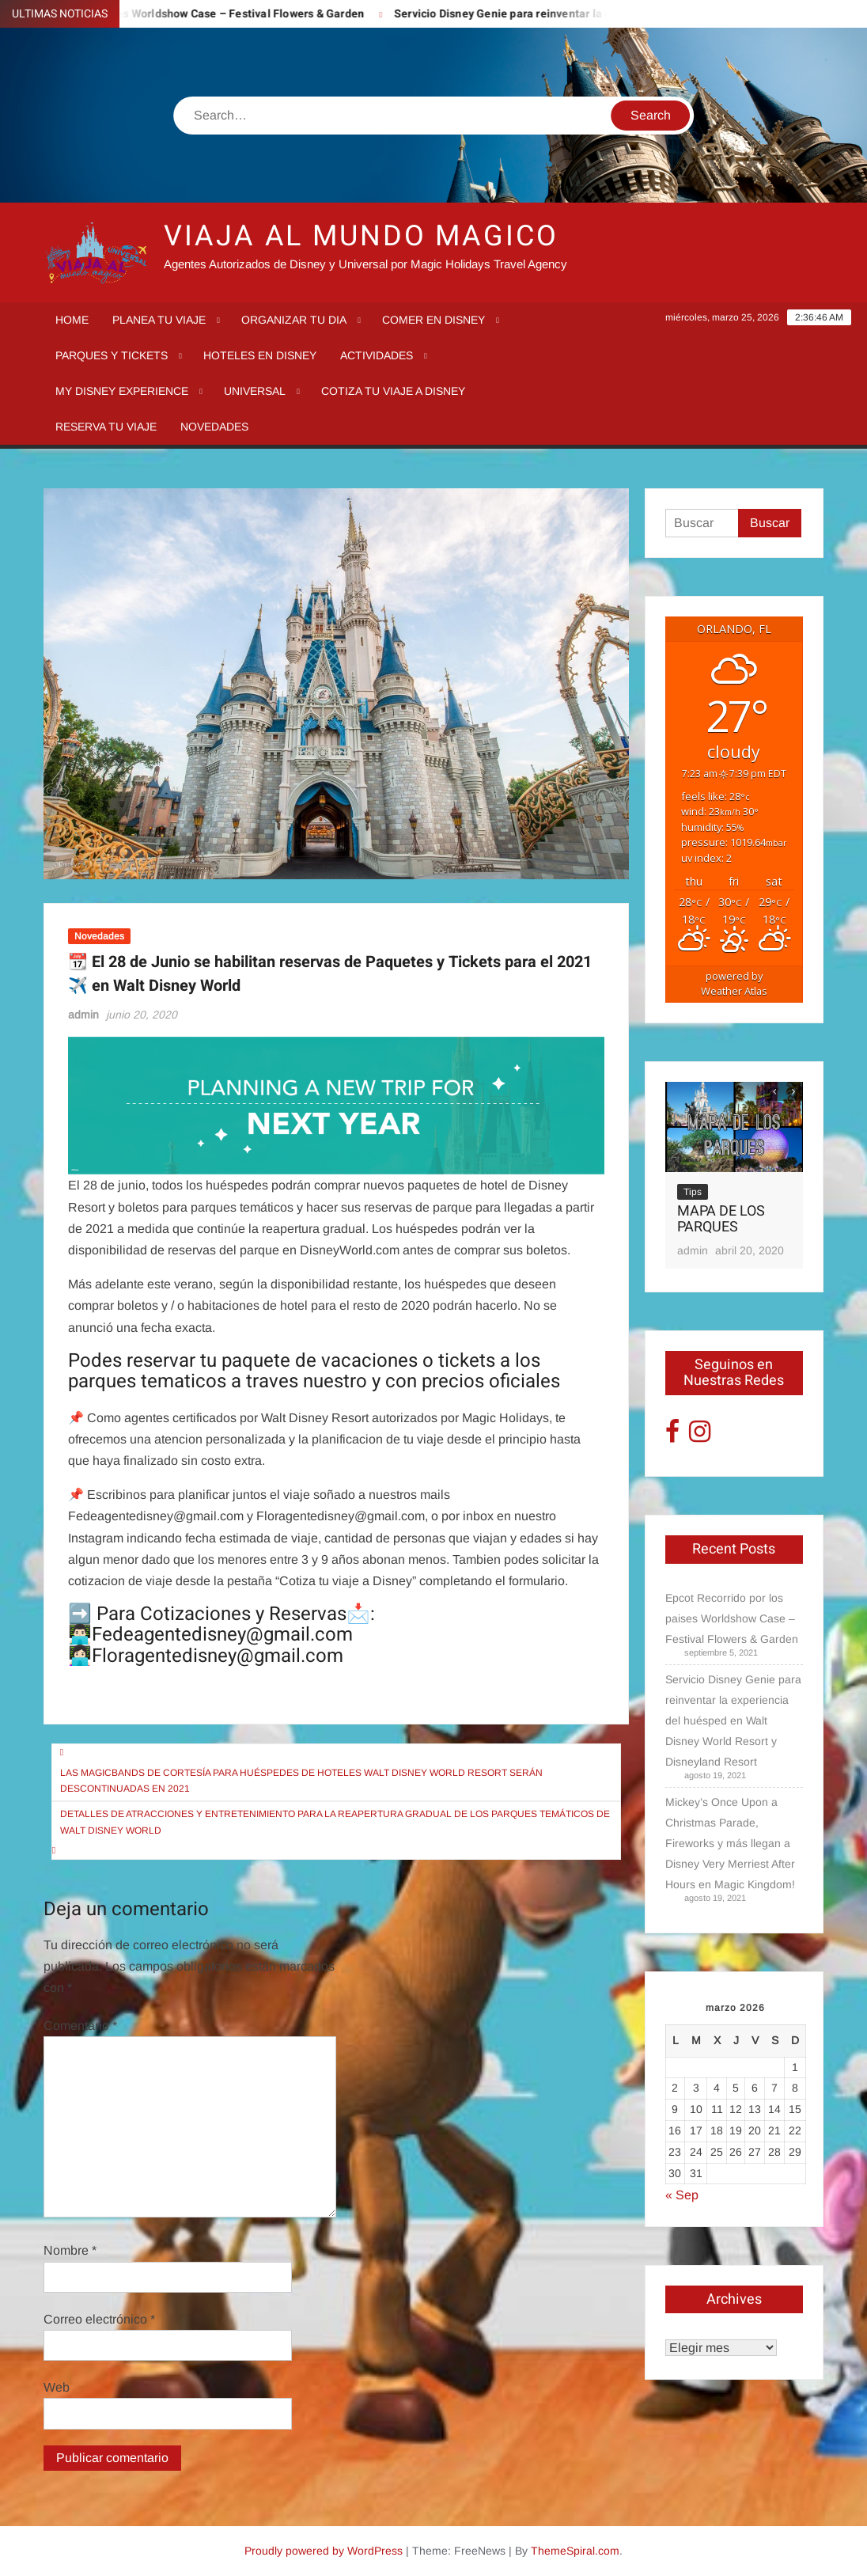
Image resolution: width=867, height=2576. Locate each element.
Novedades (214, 426)
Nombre (70, 2250)
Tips (692, 1191)
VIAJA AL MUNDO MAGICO (361, 236)
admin (83, 1014)
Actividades (376, 355)
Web (57, 2387)
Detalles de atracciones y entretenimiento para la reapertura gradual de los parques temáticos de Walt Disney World (335, 1821)
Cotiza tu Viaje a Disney (393, 391)
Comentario (80, 2025)
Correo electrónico (99, 2319)
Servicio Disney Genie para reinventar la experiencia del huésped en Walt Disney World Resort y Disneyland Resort (733, 1720)
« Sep (682, 2195)
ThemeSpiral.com (575, 2550)
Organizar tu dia (293, 319)
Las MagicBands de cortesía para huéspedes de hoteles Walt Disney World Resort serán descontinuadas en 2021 (301, 1780)
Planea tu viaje (159, 319)
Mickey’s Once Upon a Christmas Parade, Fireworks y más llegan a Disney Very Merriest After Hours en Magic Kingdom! (730, 1843)
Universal (255, 391)
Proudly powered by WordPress (323, 2550)
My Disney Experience (121, 391)
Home (72, 319)
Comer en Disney (433, 319)
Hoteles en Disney (259, 355)
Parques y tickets (111, 355)
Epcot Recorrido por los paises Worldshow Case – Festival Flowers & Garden (731, 1618)
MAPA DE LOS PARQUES (721, 1219)
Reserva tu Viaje (106, 426)
